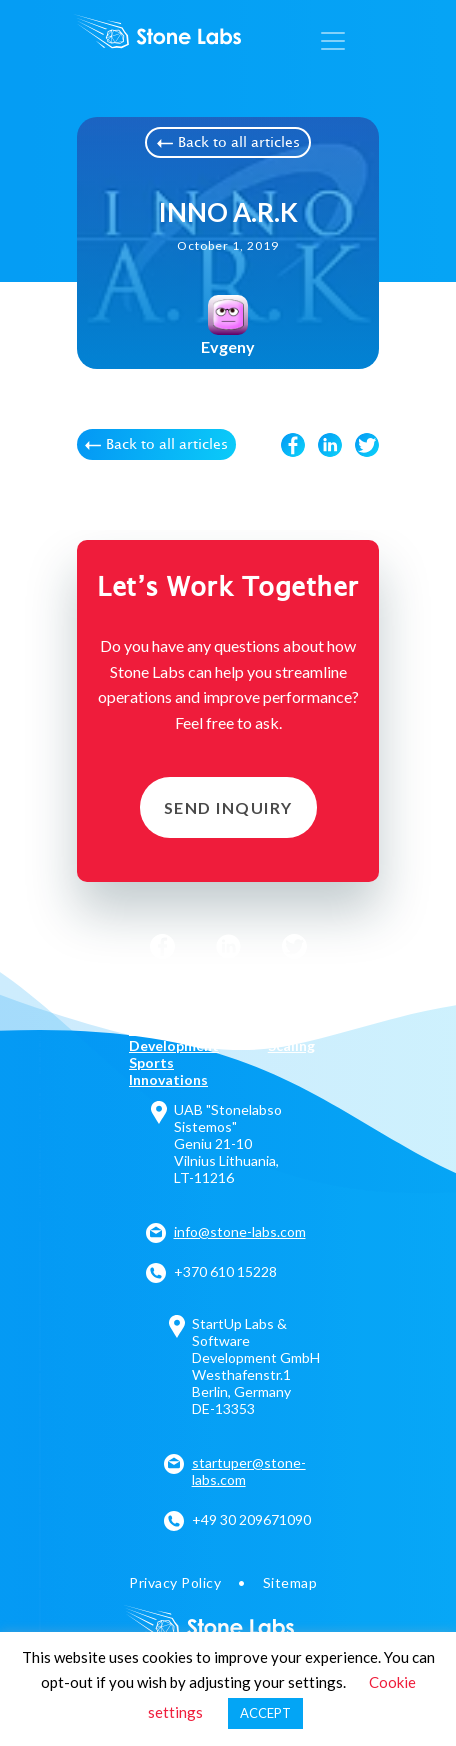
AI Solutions (169, 994)
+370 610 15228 (225, 1271)
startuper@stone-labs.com (249, 1471)
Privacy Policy (175, 1582)
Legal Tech (285, 1003)
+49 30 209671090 (251, 1519)
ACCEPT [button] (265, 1713)
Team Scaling (291, 1037)
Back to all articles (228, 143)
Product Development (174, 1037)
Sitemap (290, 1582)
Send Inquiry (228, 807)
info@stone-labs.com (240, 1231)
